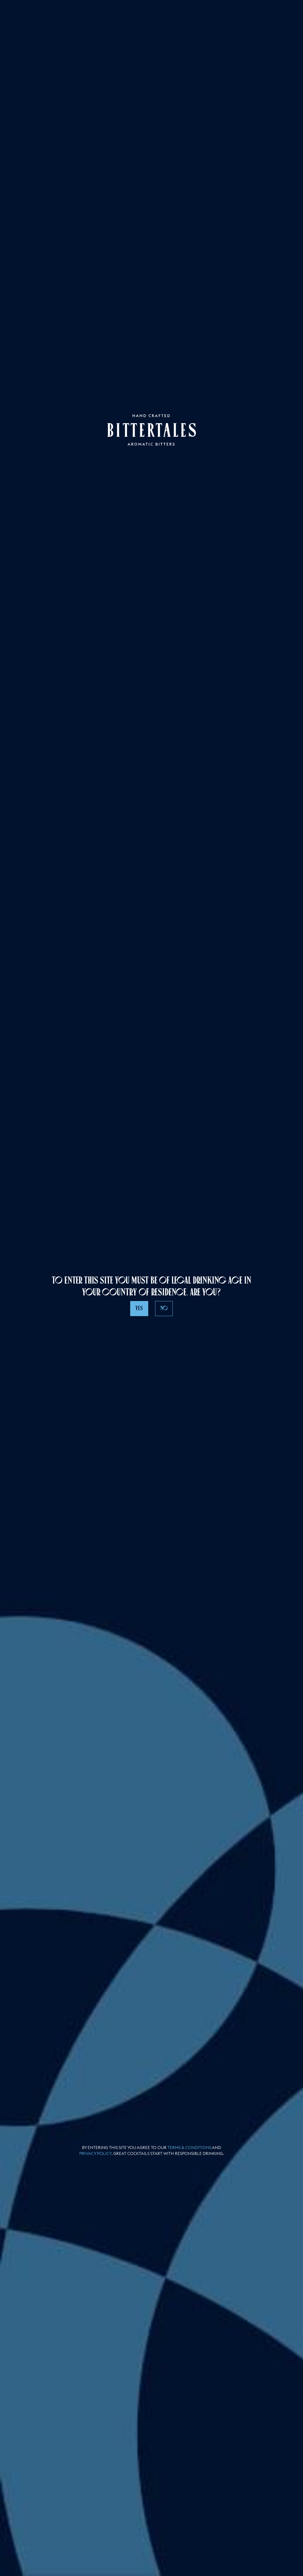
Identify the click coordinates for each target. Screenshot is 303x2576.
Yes (139, 1308)
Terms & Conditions (189, 2147)
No (163, 1308)
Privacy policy (95, 2153)
